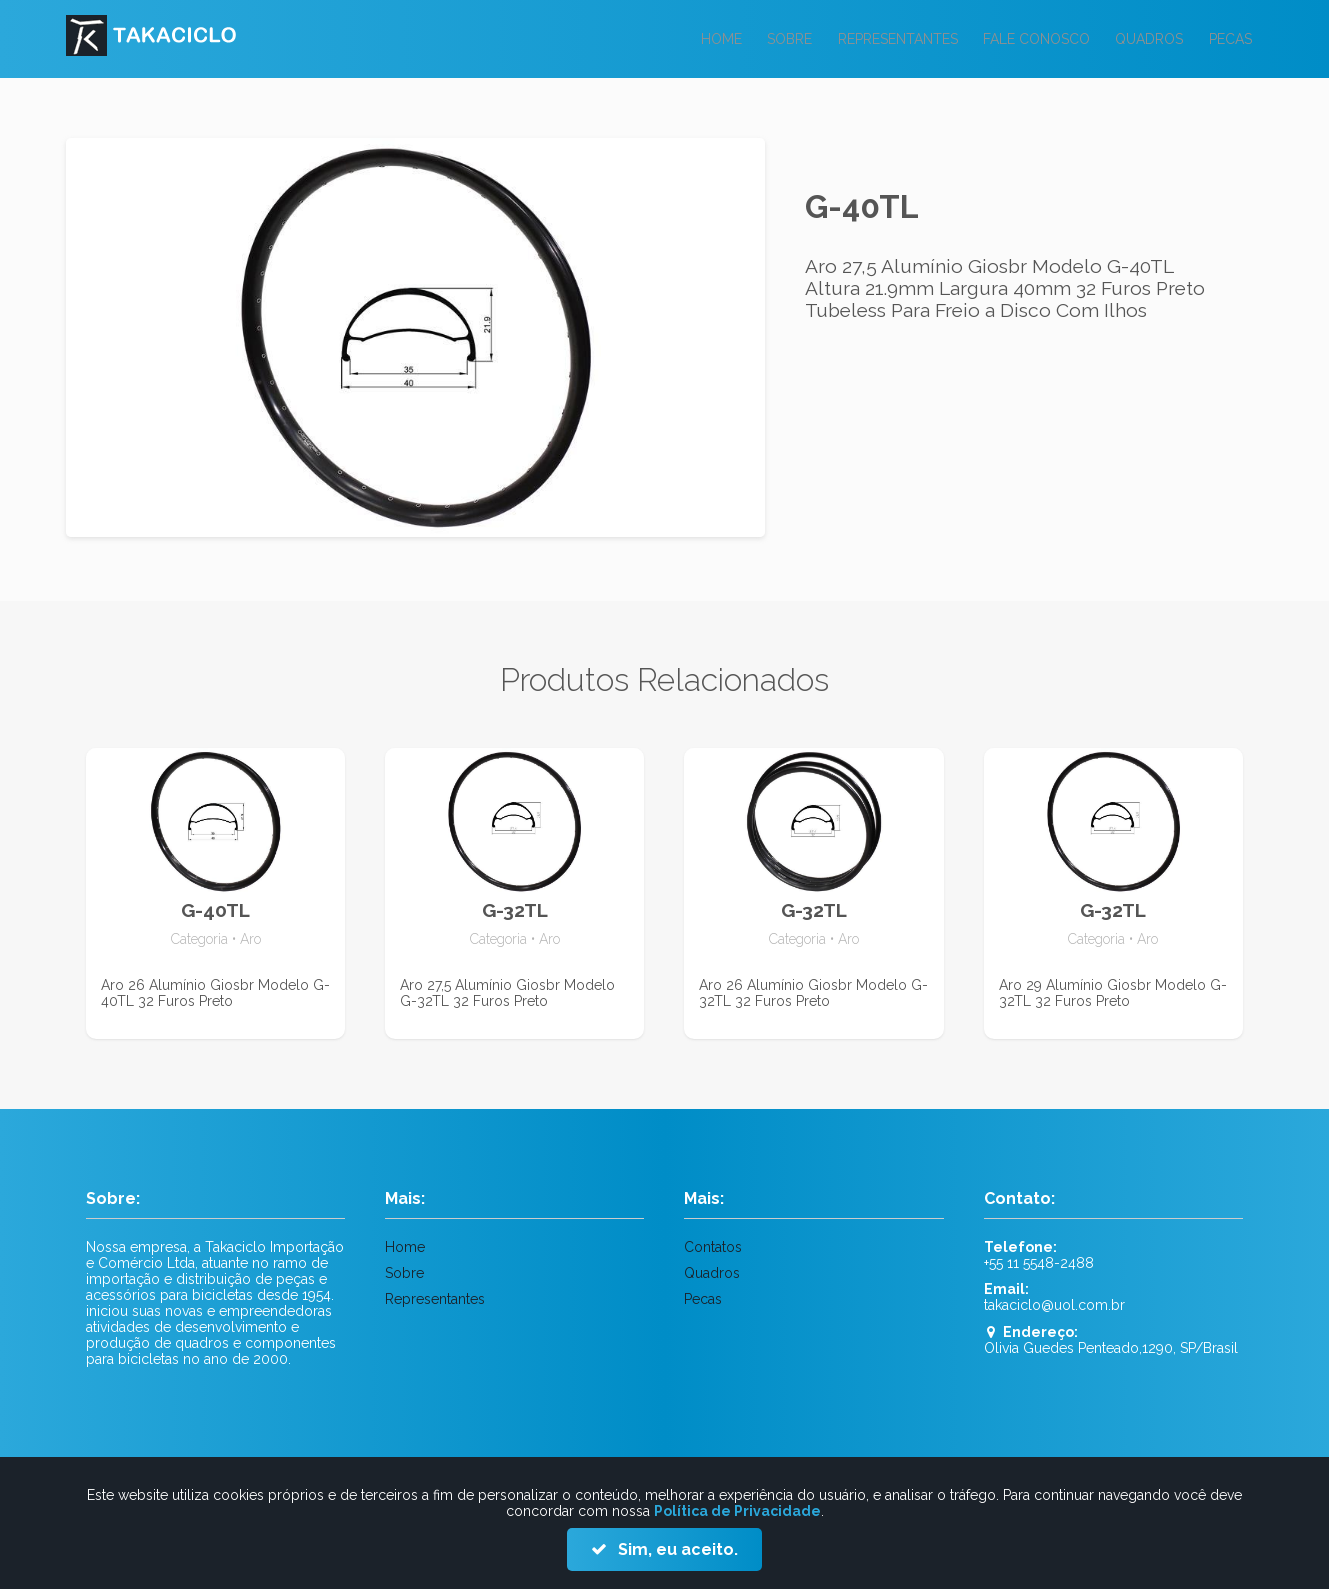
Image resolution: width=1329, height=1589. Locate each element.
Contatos (713, 1247)
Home (707, 39)
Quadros (1146, 39)
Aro (250, 939)
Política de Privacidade (737, 1511)
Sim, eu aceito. (676, 1549)
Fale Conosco (1030, 39)
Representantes (889, 39)
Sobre (778, 39)
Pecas (1229, 39)
